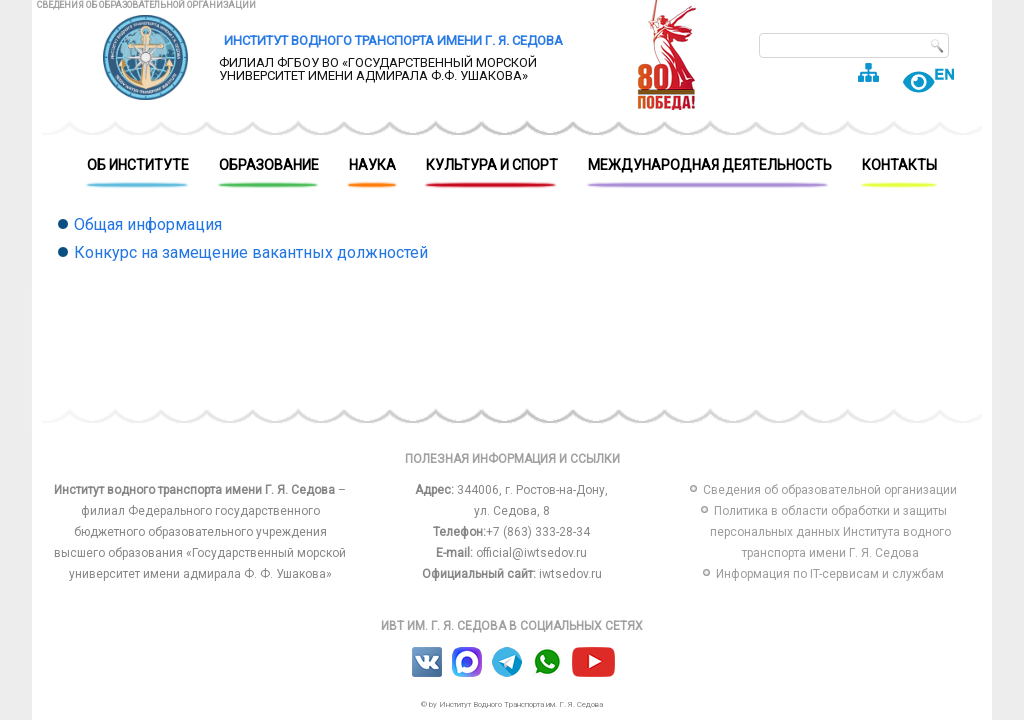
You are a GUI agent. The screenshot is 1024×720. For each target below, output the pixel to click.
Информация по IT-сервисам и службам (830, 574)
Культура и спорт (492, 170)
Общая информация (148, 224)
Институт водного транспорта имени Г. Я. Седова (393, 40)
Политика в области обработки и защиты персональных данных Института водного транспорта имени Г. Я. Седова (830, 532)
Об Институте (138, 170)
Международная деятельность (710, 170)
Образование (269, 170)
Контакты (899, 170)
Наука (372, 170)
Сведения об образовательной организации (146, 5)
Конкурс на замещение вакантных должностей (251, 252)
